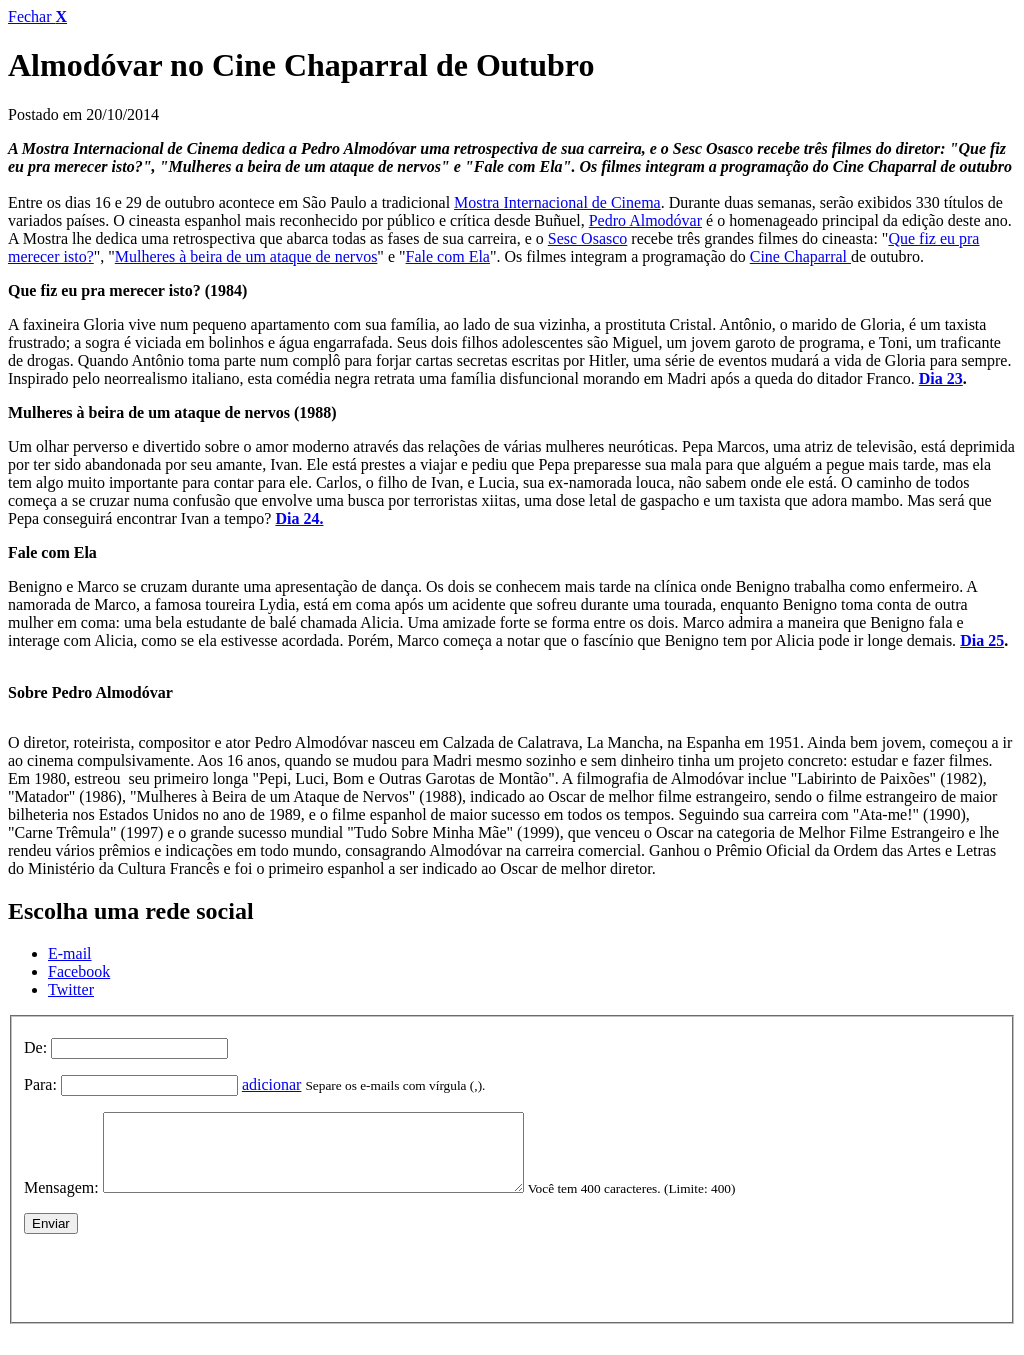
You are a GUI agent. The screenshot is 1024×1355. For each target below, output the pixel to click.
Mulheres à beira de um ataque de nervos (246, 256)
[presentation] (176, 1288)
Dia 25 (982, 640)
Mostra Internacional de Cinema (557, 202)
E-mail (70, 953)
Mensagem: (61, 1202)
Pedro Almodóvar (645, 220)
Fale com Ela (448, 256)
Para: (40, 1084)
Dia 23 (941, 378)
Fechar (37, 16)
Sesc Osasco (588, 238)
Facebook (79, 971)
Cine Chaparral (800, 256)
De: (35, 1047)
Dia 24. (299, 518)
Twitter (71, 989)
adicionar (272, 1084)
